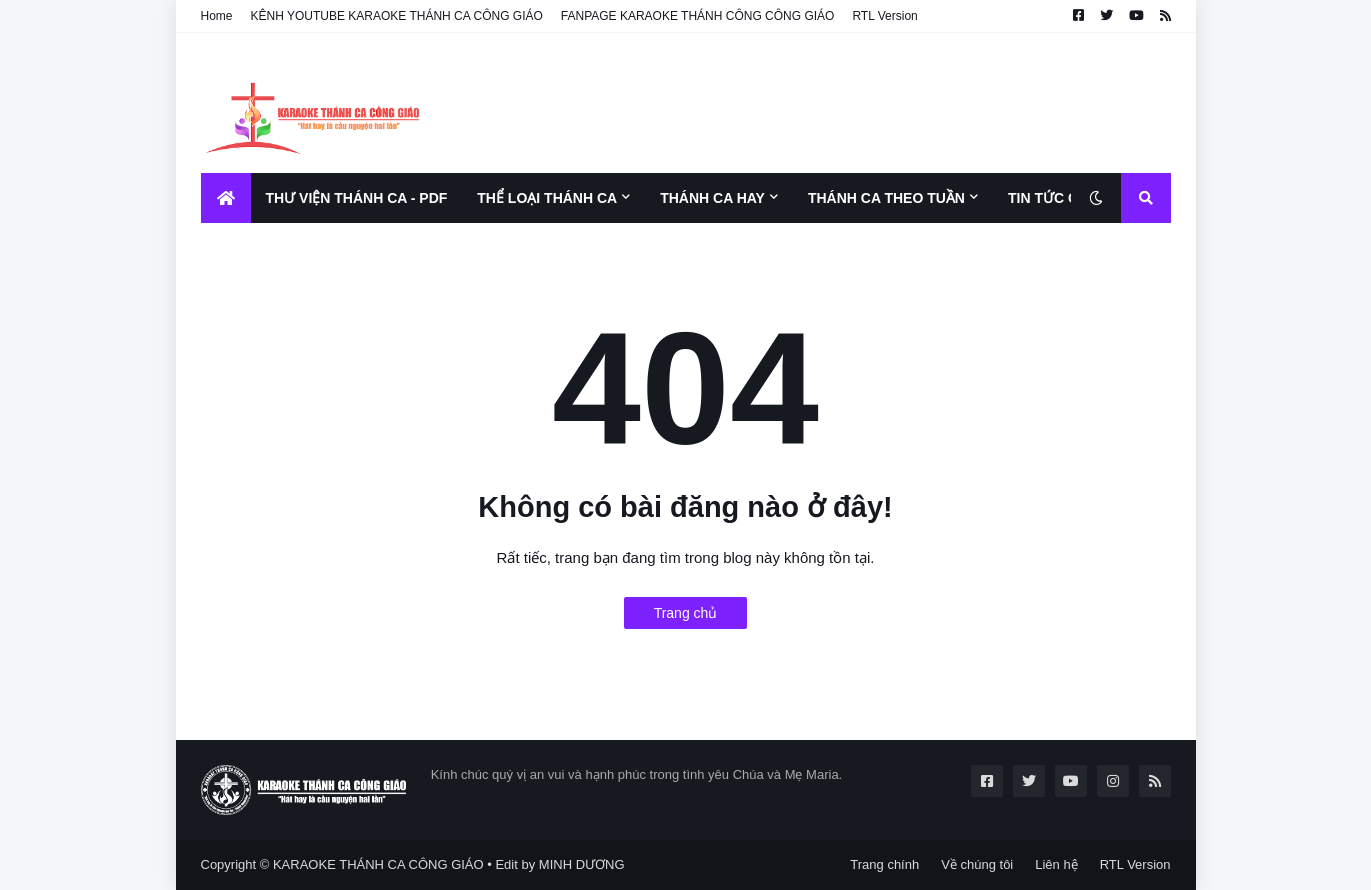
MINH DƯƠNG (582, 864)
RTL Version (884, 16)
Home (217, 16)
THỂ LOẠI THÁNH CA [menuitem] (547, 198)
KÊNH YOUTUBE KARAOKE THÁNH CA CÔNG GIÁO (397, 16)
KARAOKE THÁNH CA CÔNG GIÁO (378, 864)
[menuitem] (226, 198)
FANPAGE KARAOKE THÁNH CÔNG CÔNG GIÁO (698, 16)
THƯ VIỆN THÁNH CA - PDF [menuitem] (357, 198)
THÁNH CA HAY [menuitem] (712, 198)
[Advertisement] (807, 103)
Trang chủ (686, 613)
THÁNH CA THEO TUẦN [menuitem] (886, 198)
